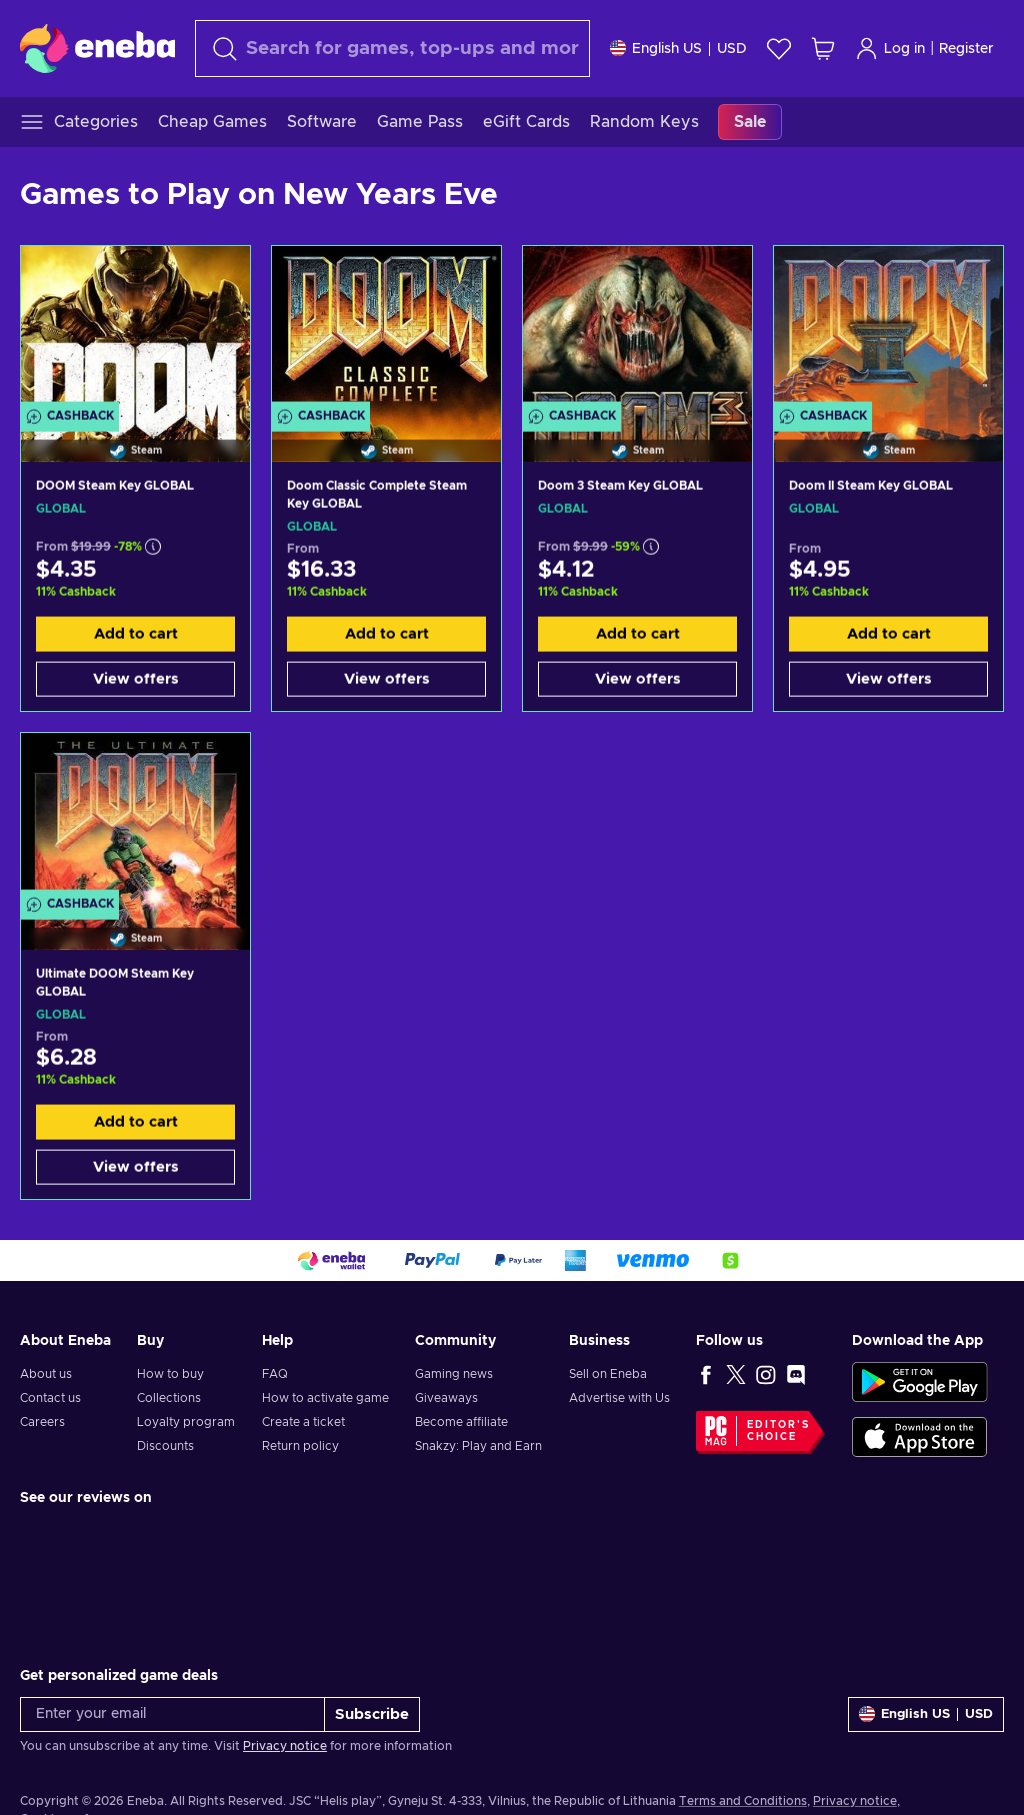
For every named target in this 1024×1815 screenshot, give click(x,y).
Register (966, 49)
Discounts (165, 1446)
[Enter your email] (172, 1714)
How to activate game (325, 1398)
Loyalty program (186, 1422)
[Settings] (678, 48)
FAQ (275, 1374)
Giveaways (446, 1398)
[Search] (392, 48)
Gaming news (454, 1374)
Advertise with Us (619, 1398)
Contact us (50, 1398)
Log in (890, 48)
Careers (42, 1422)
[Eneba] (97, 48)
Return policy (300, 1446)
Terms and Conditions (743, 1801)
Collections (169, 1398)
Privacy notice (285, 1746)
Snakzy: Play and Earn (478, 1446)
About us (46, 1374)
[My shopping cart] (823, 48)
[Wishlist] (779, 48)
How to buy (170, 1374)
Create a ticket (303, 1422)
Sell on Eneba (608, 1374)
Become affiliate (461, 1422)
